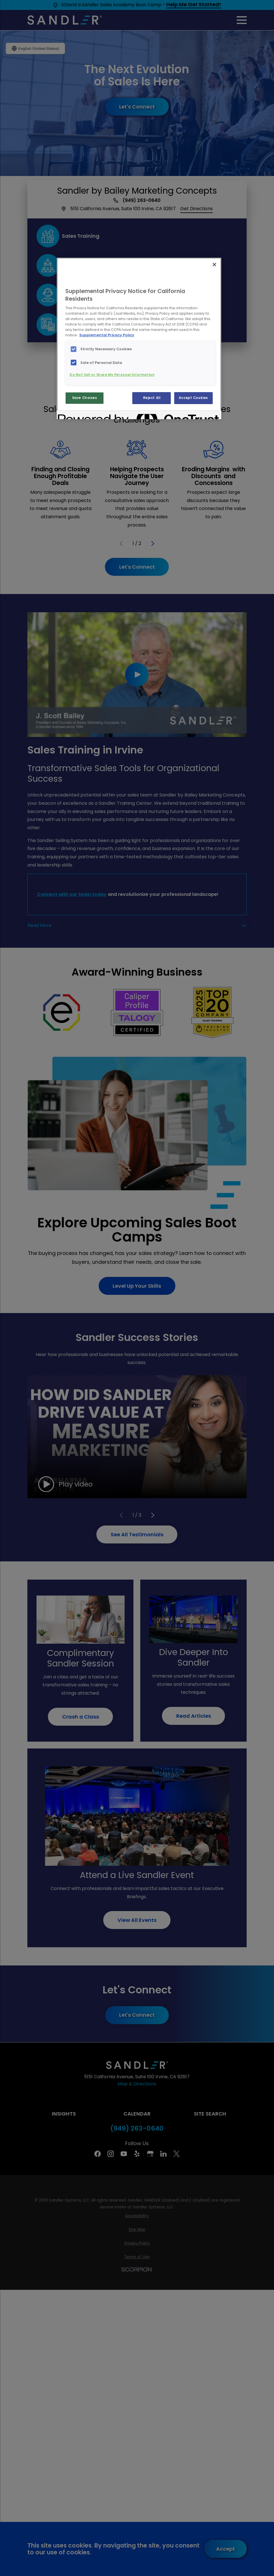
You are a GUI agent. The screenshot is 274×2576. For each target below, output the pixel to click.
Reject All (152, 398)
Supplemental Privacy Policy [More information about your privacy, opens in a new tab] (106, 335)
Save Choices (84, 398)
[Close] (214, 264)
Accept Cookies (193, 398)
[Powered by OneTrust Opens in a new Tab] (78, 415)
